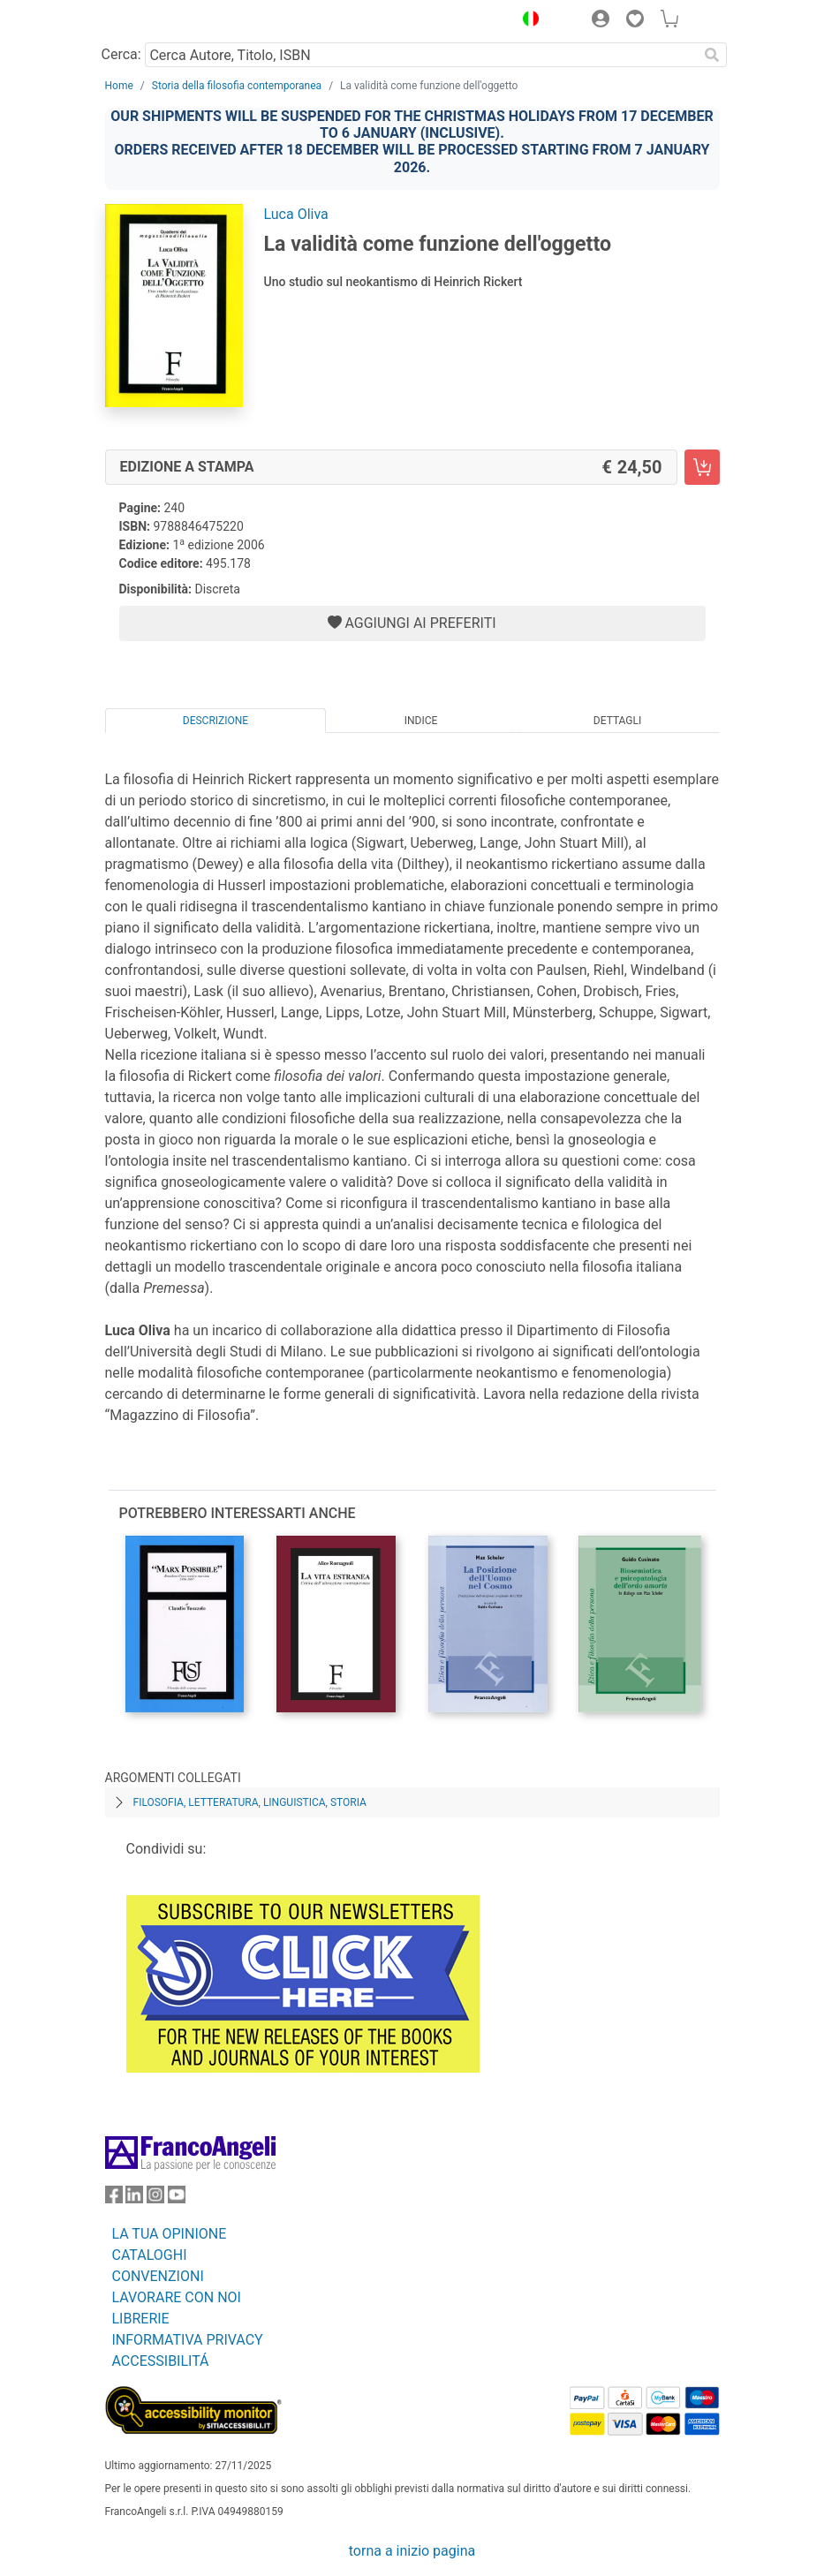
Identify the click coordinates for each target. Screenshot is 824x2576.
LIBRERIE (141, 2318)
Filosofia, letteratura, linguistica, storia (250, 1802)
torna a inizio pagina (412, 2550)
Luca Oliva (296, 214)
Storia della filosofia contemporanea (236, 85)
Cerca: (121, 54)
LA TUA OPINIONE (169, 2233)
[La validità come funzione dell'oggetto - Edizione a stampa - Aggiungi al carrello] (702, 467)
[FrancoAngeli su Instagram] (155, 2198)
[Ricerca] (713, 54)
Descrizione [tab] (215, 720)
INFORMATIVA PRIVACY (187, 2339)
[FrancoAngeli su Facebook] (114, 2198)
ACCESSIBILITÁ (160, 2361)
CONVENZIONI (158, 2276)
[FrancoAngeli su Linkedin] (134, 2198)
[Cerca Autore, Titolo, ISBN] (422, 54)
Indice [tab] (421, 720)
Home (119, 85)
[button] (527, 21)
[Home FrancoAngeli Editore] (164, 21)
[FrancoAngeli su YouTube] (176, 2198)
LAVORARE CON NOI (176, 2297)
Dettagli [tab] (617, 720)
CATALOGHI (149, 2255)
